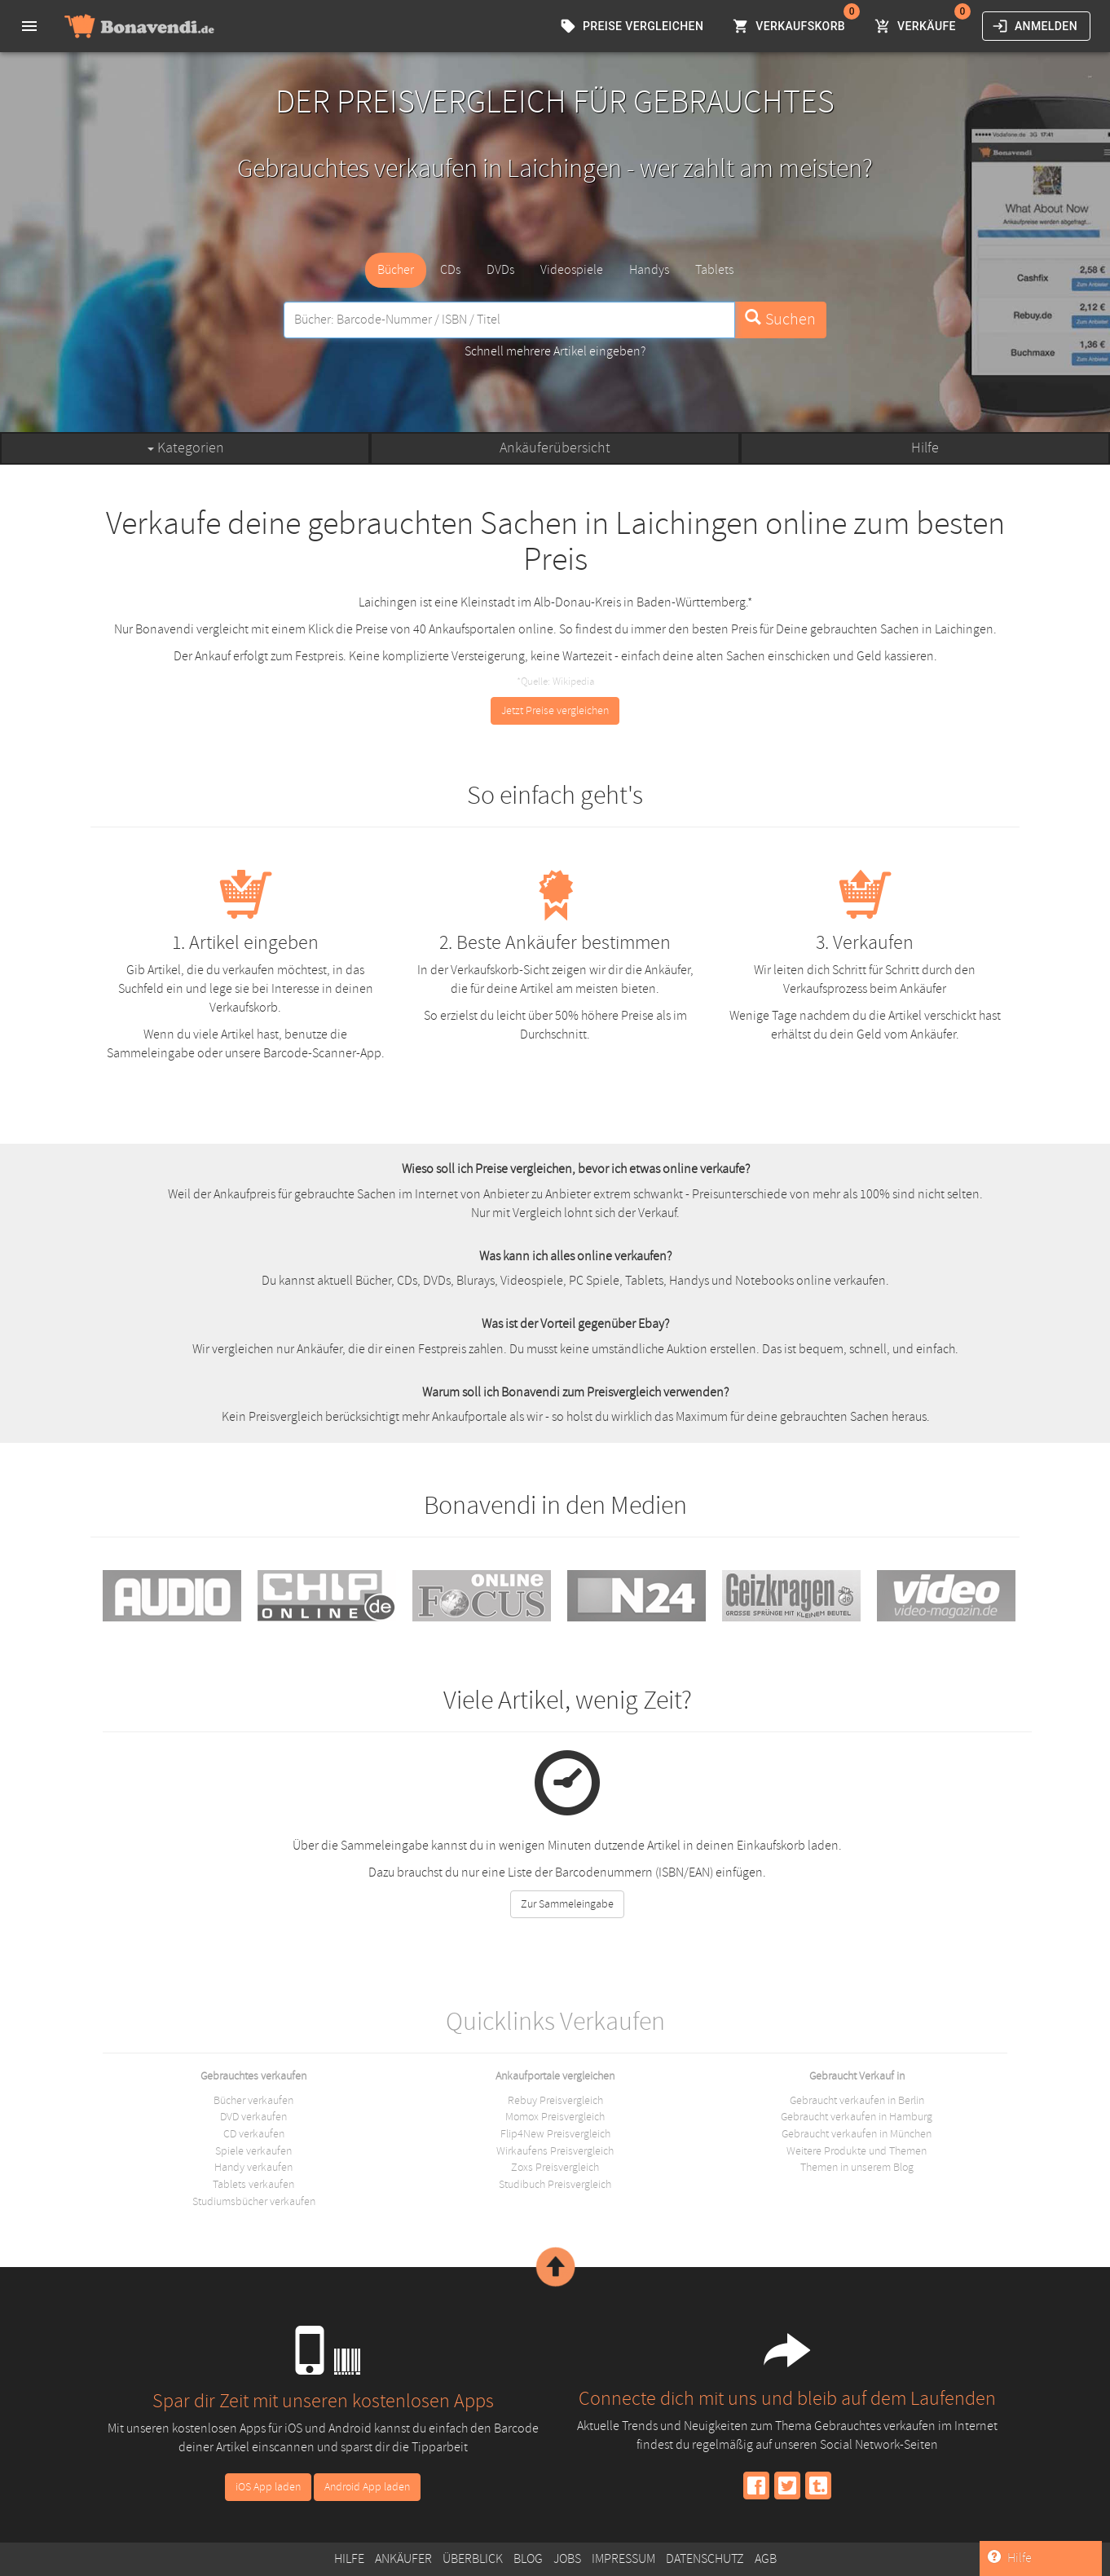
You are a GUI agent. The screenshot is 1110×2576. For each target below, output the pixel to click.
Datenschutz (705, 2559)
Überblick (473, 2559)
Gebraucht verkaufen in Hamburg (856, 2117)
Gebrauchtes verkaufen (253, 2075)
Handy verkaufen (253, 2167)
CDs (450, 270)
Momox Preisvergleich (555, 2117)
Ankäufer (403, 2559)
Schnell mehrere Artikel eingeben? (555, 351)
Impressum (623, 2559)
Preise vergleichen (633, 26)
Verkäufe (916, 26)
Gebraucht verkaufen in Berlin (857, 2100)
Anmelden (1036, 26)
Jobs (567, 2559)
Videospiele (571, 270)
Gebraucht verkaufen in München (857, 2134)
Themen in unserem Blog (857, 2167)
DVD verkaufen (253, 2117)
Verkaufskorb (790, 26)
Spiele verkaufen (253, 2151)
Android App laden (367, 2487)
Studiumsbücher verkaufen (253, 2201)
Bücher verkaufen (253, 2100)
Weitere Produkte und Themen (856, 2151)
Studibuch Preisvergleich (555, 2184)
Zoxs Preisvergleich (555, 2167)
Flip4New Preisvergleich (555, 2134)
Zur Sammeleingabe (567, 1904)
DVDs (500, 270)
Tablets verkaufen (253, 2184)
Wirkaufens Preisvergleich (555, 2151)
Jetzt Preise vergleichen (555, 710)
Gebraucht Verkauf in (857, 2075)
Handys (649, 270)
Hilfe (925, 448)
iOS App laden (268, 2487)
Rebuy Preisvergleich (555, 2100)
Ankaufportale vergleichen (555, 2075)
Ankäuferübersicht (555, 448)
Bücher (395, 270)
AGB (766, 2559)
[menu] (29, 26)
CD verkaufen (253, 2134)
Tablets (714, 270)
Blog (528, 2559)
